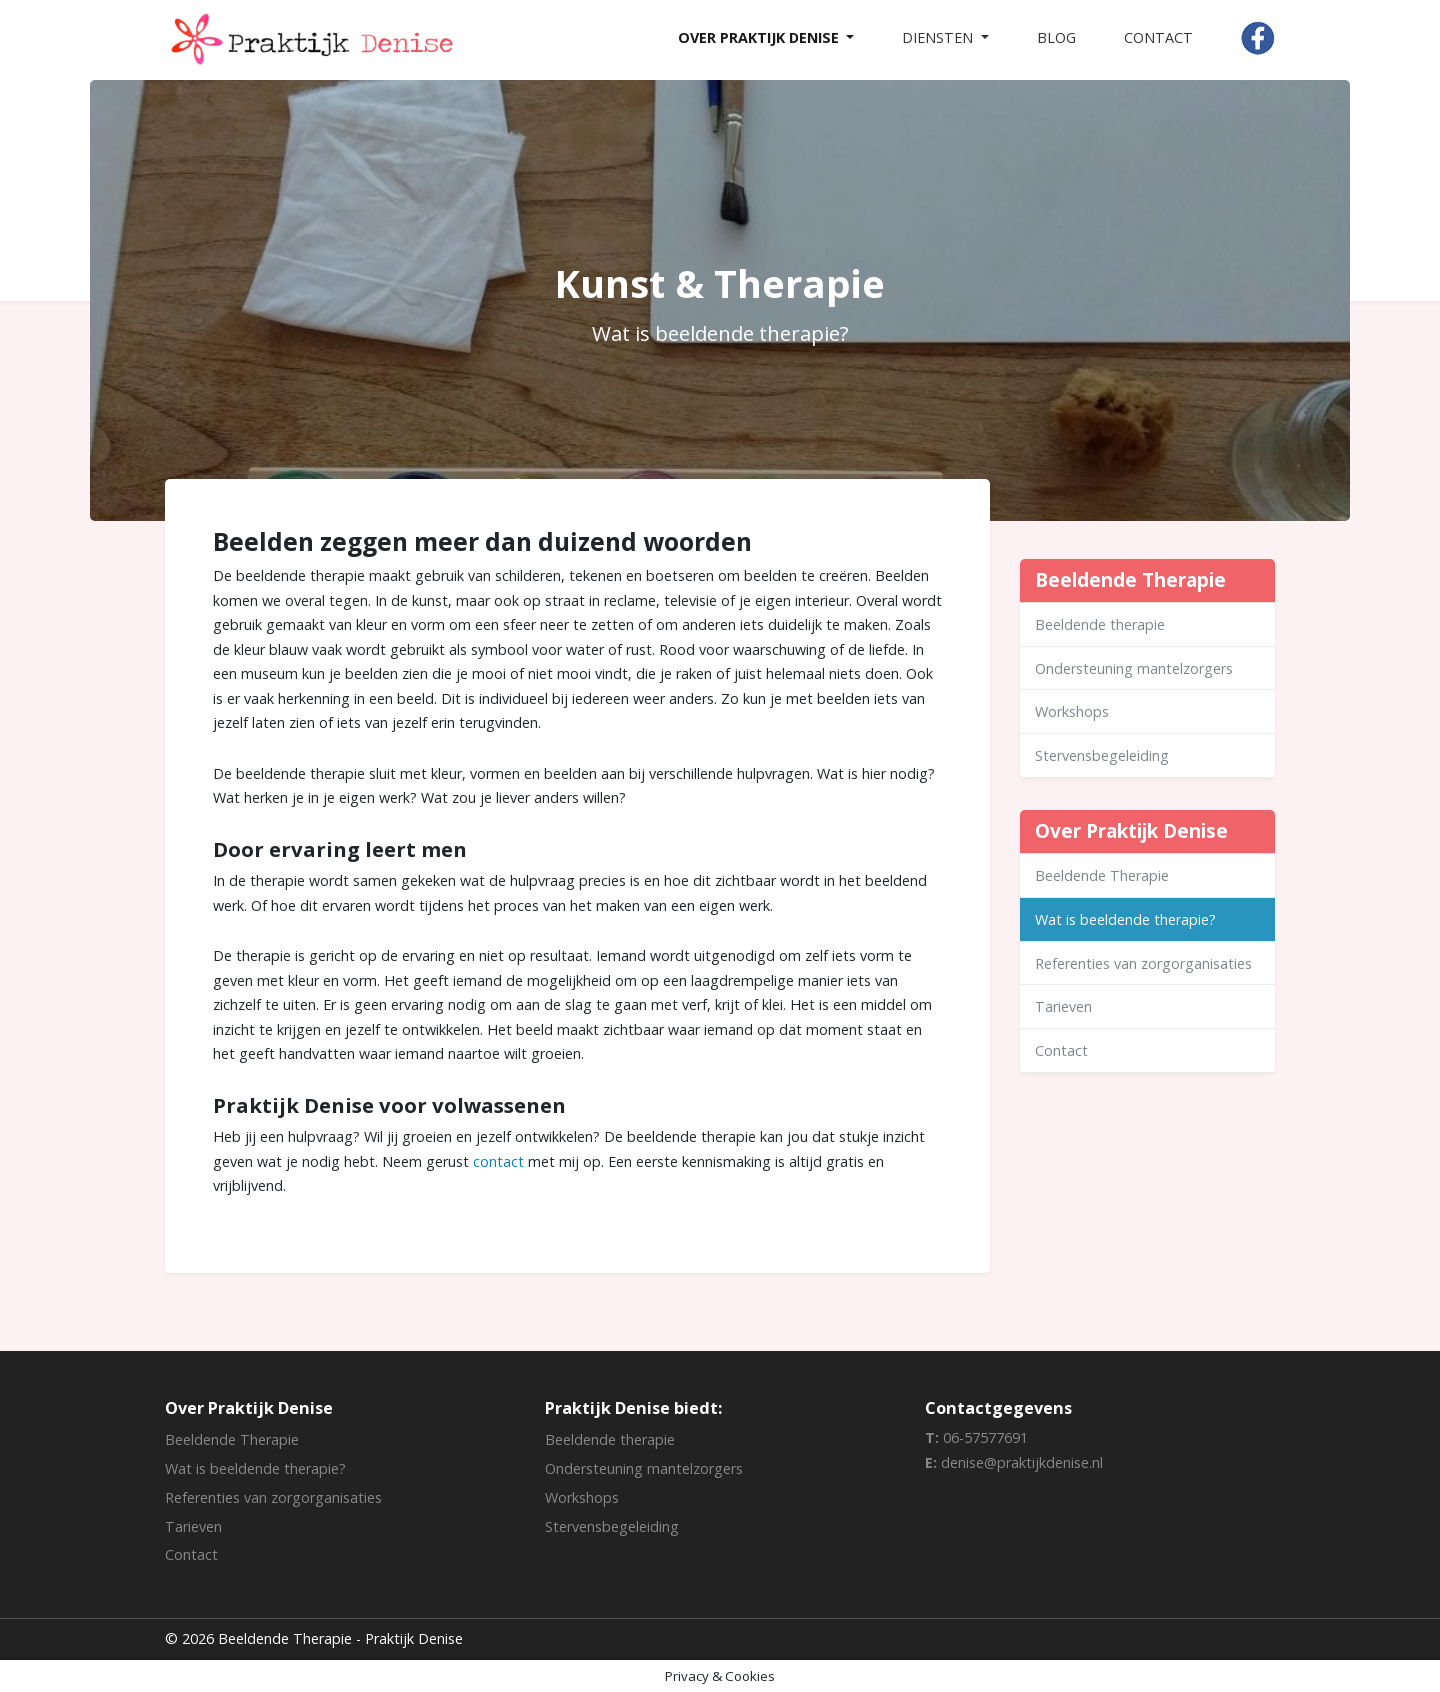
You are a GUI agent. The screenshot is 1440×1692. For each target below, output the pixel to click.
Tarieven (1063, 1006)
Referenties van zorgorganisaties (1143, 963)
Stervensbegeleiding (1102, 755)
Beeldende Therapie (1102, 875)
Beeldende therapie (1100, 624)
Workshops (1072, 711)
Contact (1158, 37)
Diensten (939, 37)
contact (498, 1161)
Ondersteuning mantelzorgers (1134, 668)
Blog (1056, 37)
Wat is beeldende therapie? (1125, 919)
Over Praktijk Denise (760, 37)
